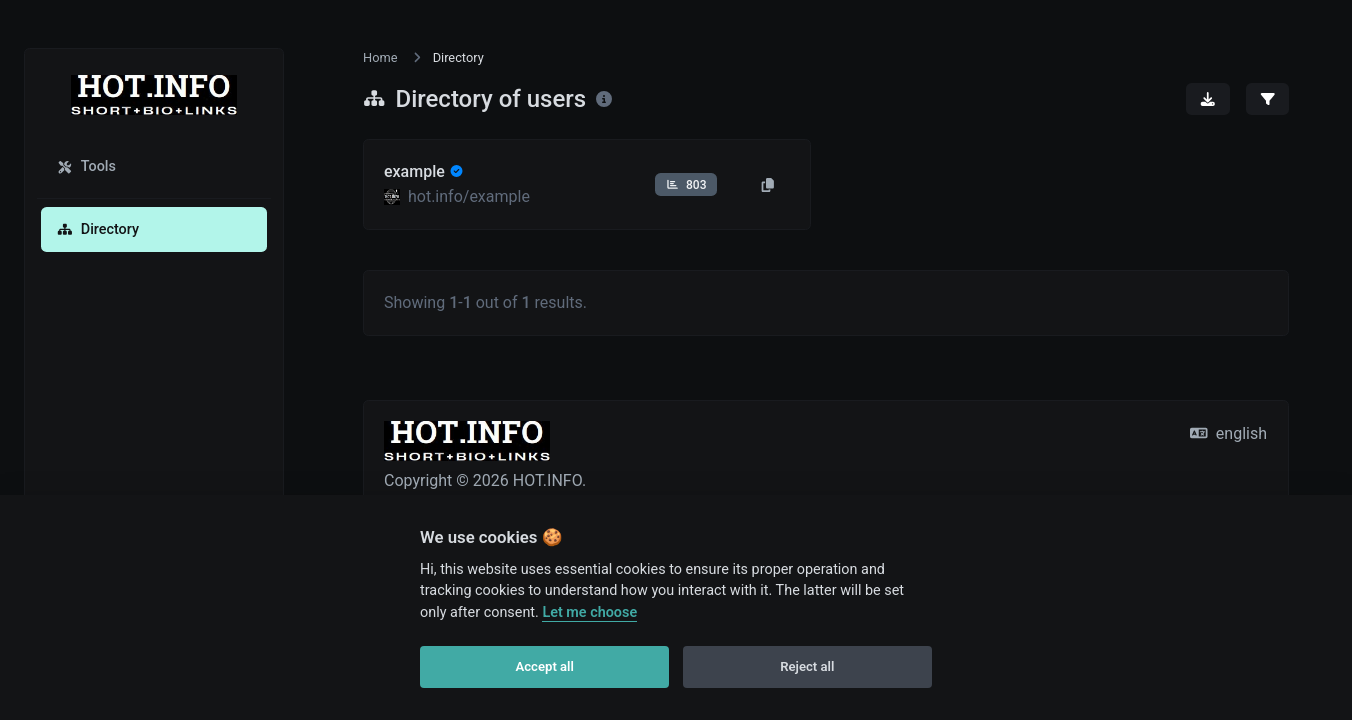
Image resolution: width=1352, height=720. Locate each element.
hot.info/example (469, 196)
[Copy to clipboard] (768, 185)
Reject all (807, 666)
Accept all (545, 666)
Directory (98, 229)
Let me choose (589, 612)
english (1228, 433)
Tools (86, 166)
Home (380, 57)
